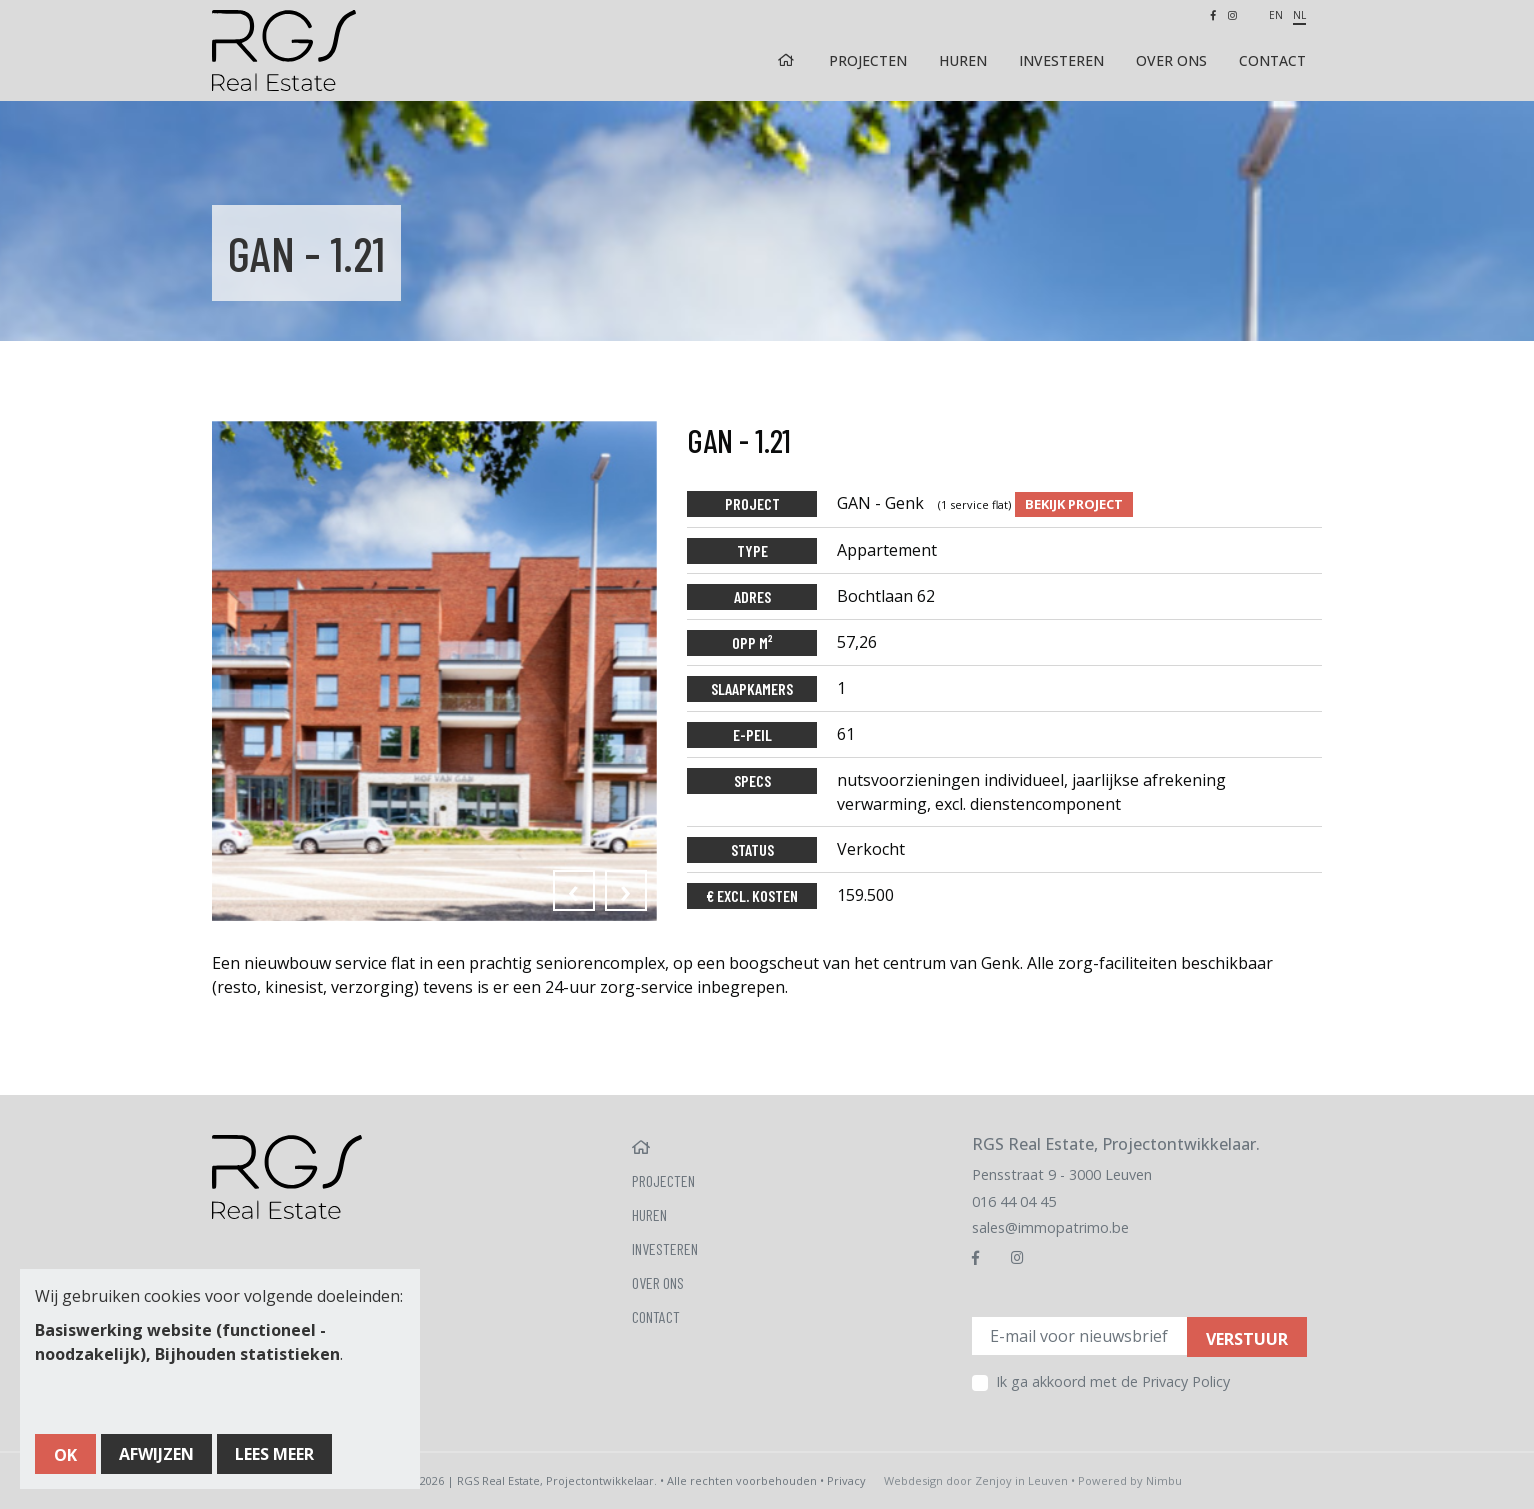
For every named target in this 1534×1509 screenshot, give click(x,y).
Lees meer (274, 1454)
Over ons (1171, 60)
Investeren (1061, 60)
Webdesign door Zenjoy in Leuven (976, 1480)
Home (788, 60)
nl (1299, 15)
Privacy (846, 1480)
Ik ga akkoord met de (1113, 1381)
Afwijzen (156, 1454)
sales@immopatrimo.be (1050, 1227)
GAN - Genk (926, 503)
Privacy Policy (1186, 1381)
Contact (1272, 60)
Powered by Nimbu (1130, 1480)
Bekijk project (1074, 504)
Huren (963, 60)
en (1276, 15)
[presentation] (574, 890)
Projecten (868, 60)
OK (65, 1455)
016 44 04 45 (1014, 1201)
